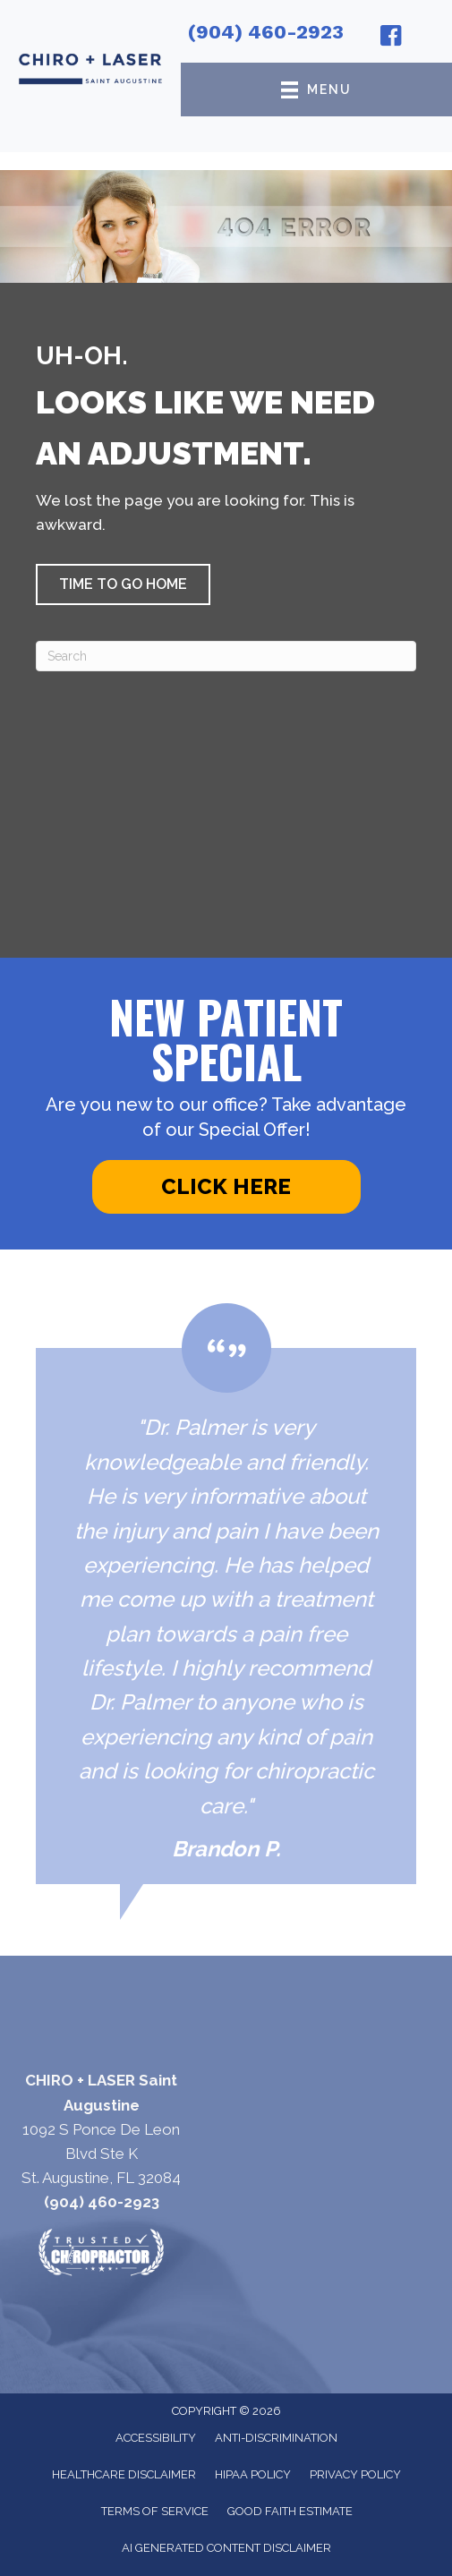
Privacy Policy (355, 2474)
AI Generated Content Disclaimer (226, 2548)
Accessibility (155, 2437)
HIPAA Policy (253, 2474)
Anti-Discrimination (276, 2437)
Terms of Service (155, 2511)
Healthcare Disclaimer (124, 2474)
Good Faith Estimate (290, 2511)
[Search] (226, 656)
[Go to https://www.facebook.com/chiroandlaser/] (391, 38)
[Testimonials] (226, 1593)
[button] (123, 584)
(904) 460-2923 (266, 32)
